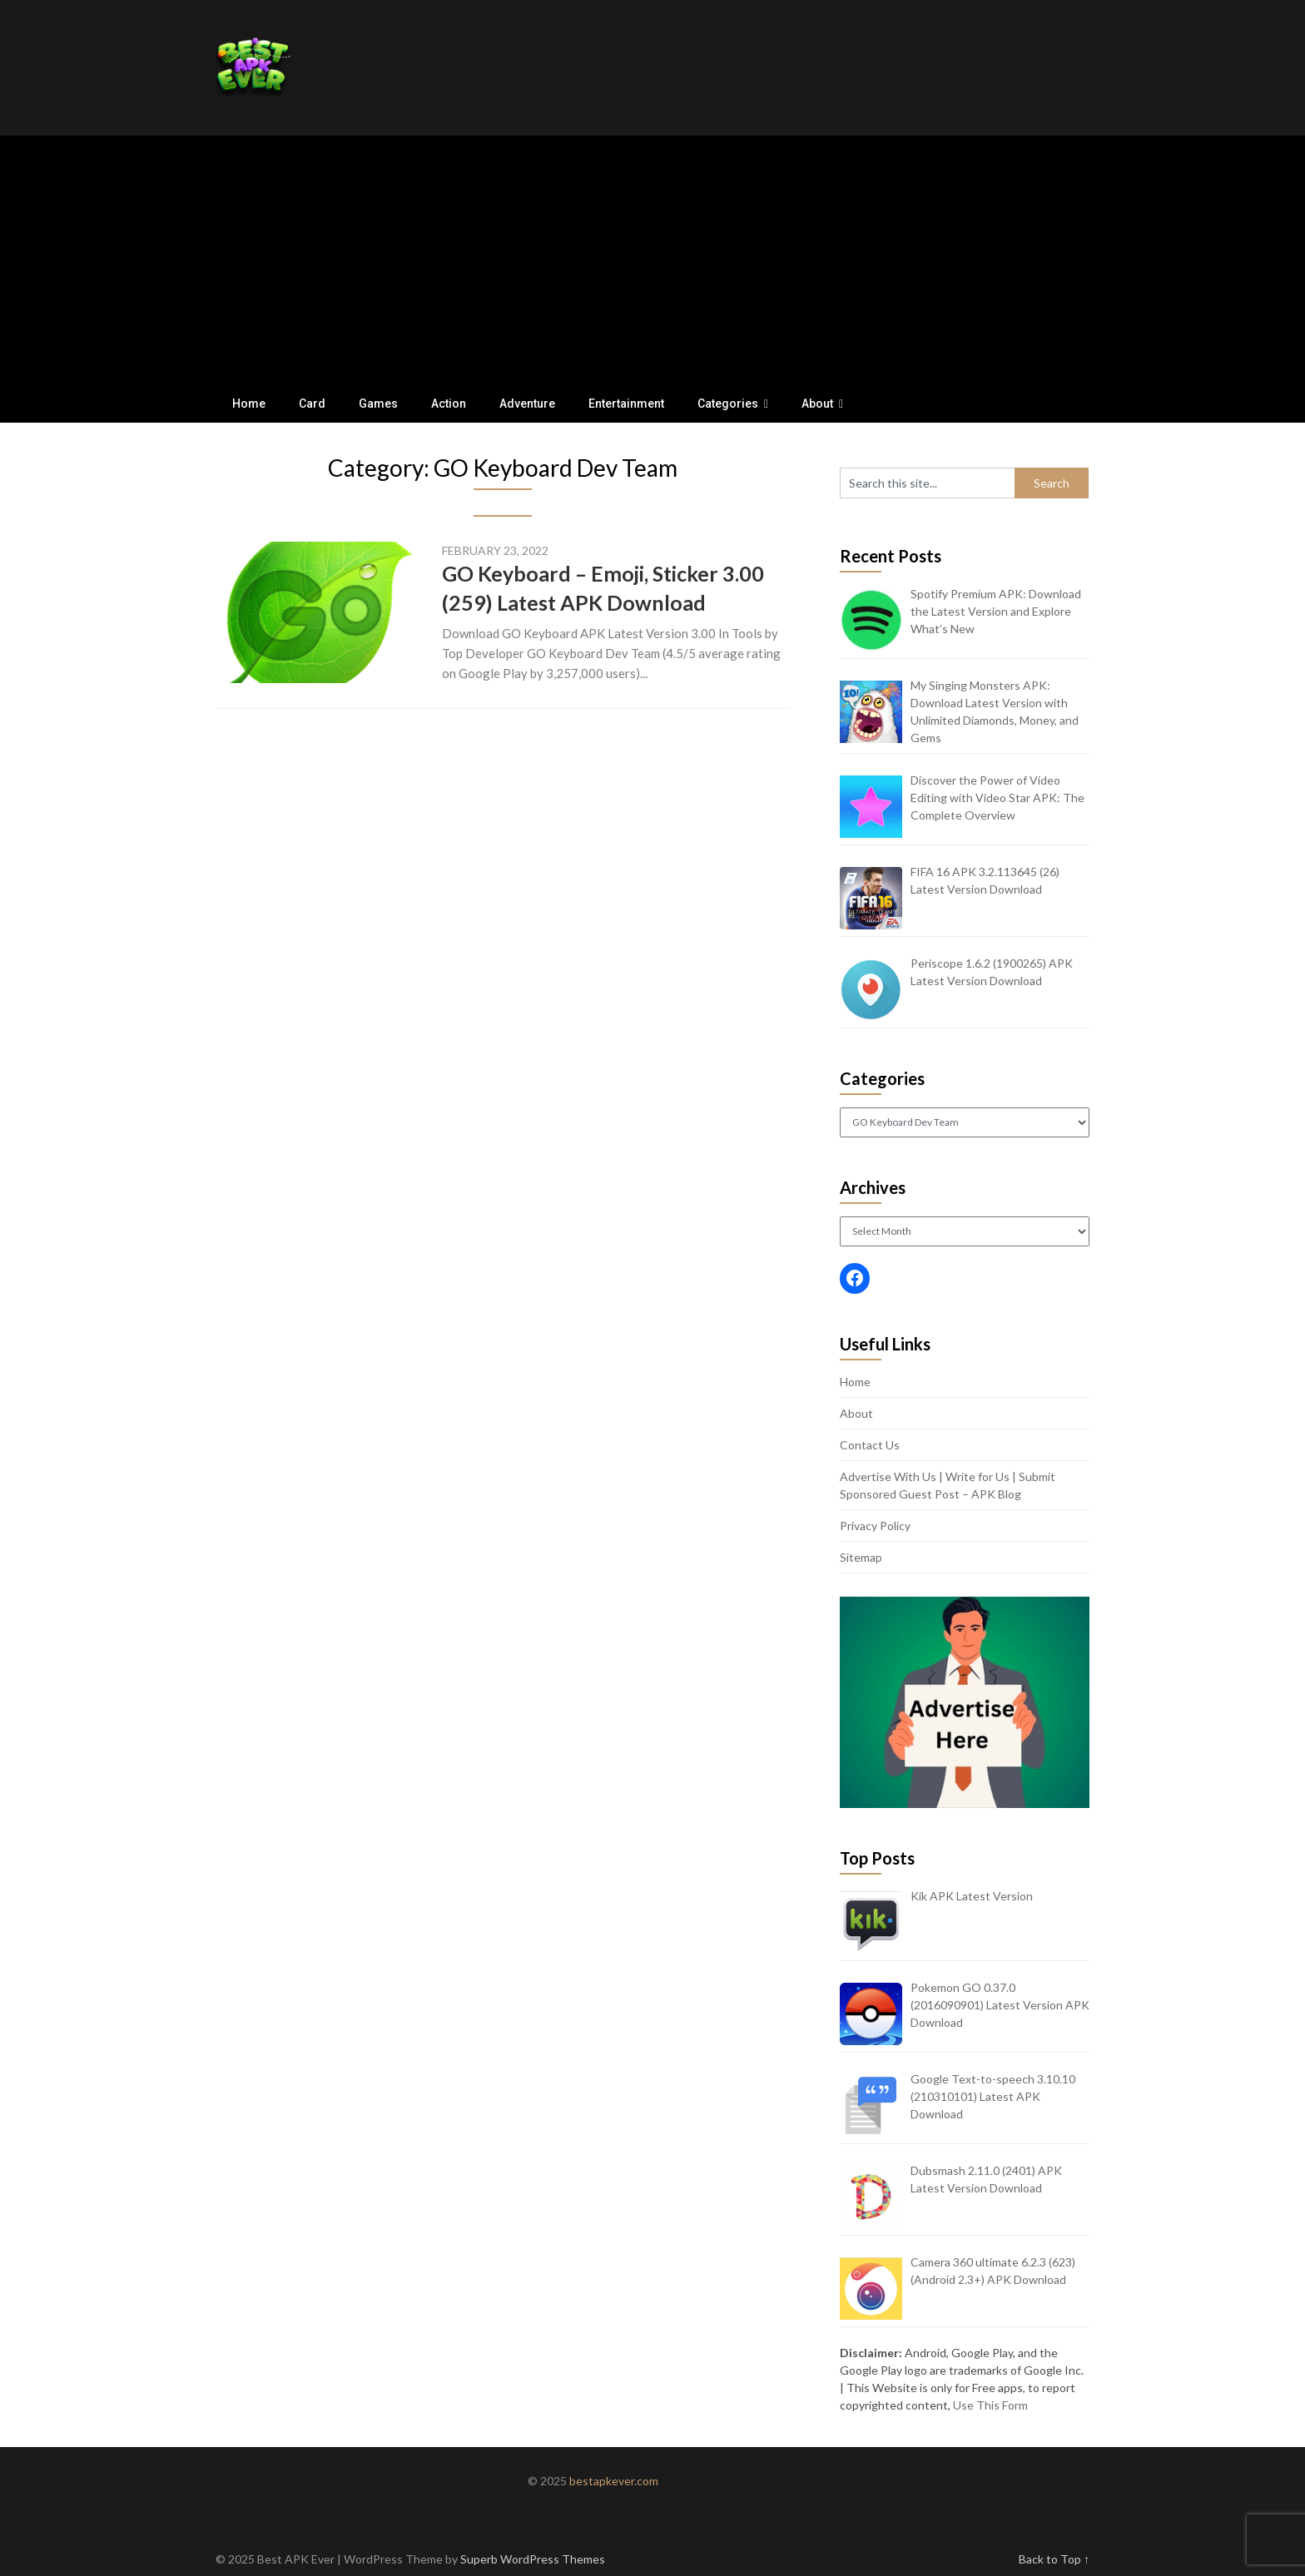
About (817, 403)
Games (378, 403)
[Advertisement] (652, 260)
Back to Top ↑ (1054, 2559)
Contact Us (870, 1445)
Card (312, 403)
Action (448, 403)
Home (248, 403)
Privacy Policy (875, 1525)
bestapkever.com (613, 2481)
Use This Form (990, 2405)
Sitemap (861, 1557)
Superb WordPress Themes (532, 2559)
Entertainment (626, 403)
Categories (727, 403)
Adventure (527, 403)
